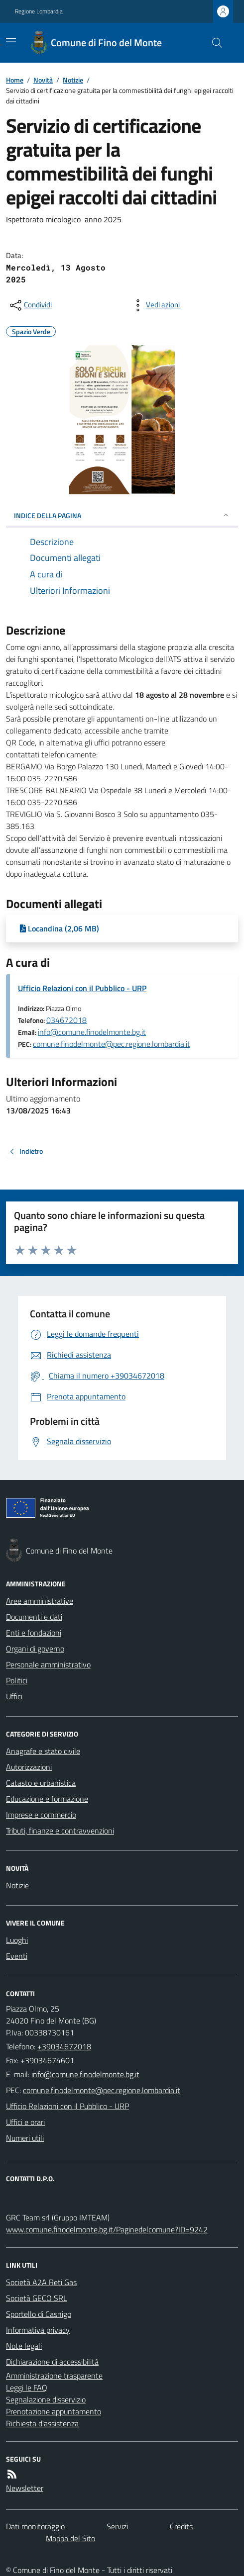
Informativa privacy (38, 2330)
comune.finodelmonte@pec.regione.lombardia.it (111, 1044)
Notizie (73, 80)
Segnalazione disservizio (46, 2399)
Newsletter (24, 2488)
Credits (181, 2526)
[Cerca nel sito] (213, 43)
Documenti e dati (34, 1617)
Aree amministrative (39, 1601)
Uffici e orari (25, 2122)
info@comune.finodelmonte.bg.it (92, 1032)
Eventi (16, 1956)
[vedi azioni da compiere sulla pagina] (155, 305)
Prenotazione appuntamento (53, 2411)
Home (14, 80)
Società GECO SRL (36, 2298)
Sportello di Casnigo (38, 2314)
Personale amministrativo (48, 1664)
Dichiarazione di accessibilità (52, 2362)
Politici (16, 1680)
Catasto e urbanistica (41, 1783)
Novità (43, 80)
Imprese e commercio (41, 1815)
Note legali (24, 2346)
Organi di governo (35, 1649)
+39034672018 (64, 2046)
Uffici (14, 1696)
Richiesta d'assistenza (42, 2423)
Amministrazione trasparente (54, 2376)
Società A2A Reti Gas (41, 2282)
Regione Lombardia (39, 11)
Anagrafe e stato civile (43, 1751)
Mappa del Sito (70, 2538)
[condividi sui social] (30, 305)
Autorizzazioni (29, 1767)
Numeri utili (25, 2138)
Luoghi (17, 1940)
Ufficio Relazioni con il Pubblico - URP (82, 988)
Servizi (117, 2526)
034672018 (66, 1020)
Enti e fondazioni (33, 1633)
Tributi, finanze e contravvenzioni (60, 1831)
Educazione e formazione (47, 1799)
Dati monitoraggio (35, 2526)
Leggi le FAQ (26, 2387)
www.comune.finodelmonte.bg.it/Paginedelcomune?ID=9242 (107, 2229)
